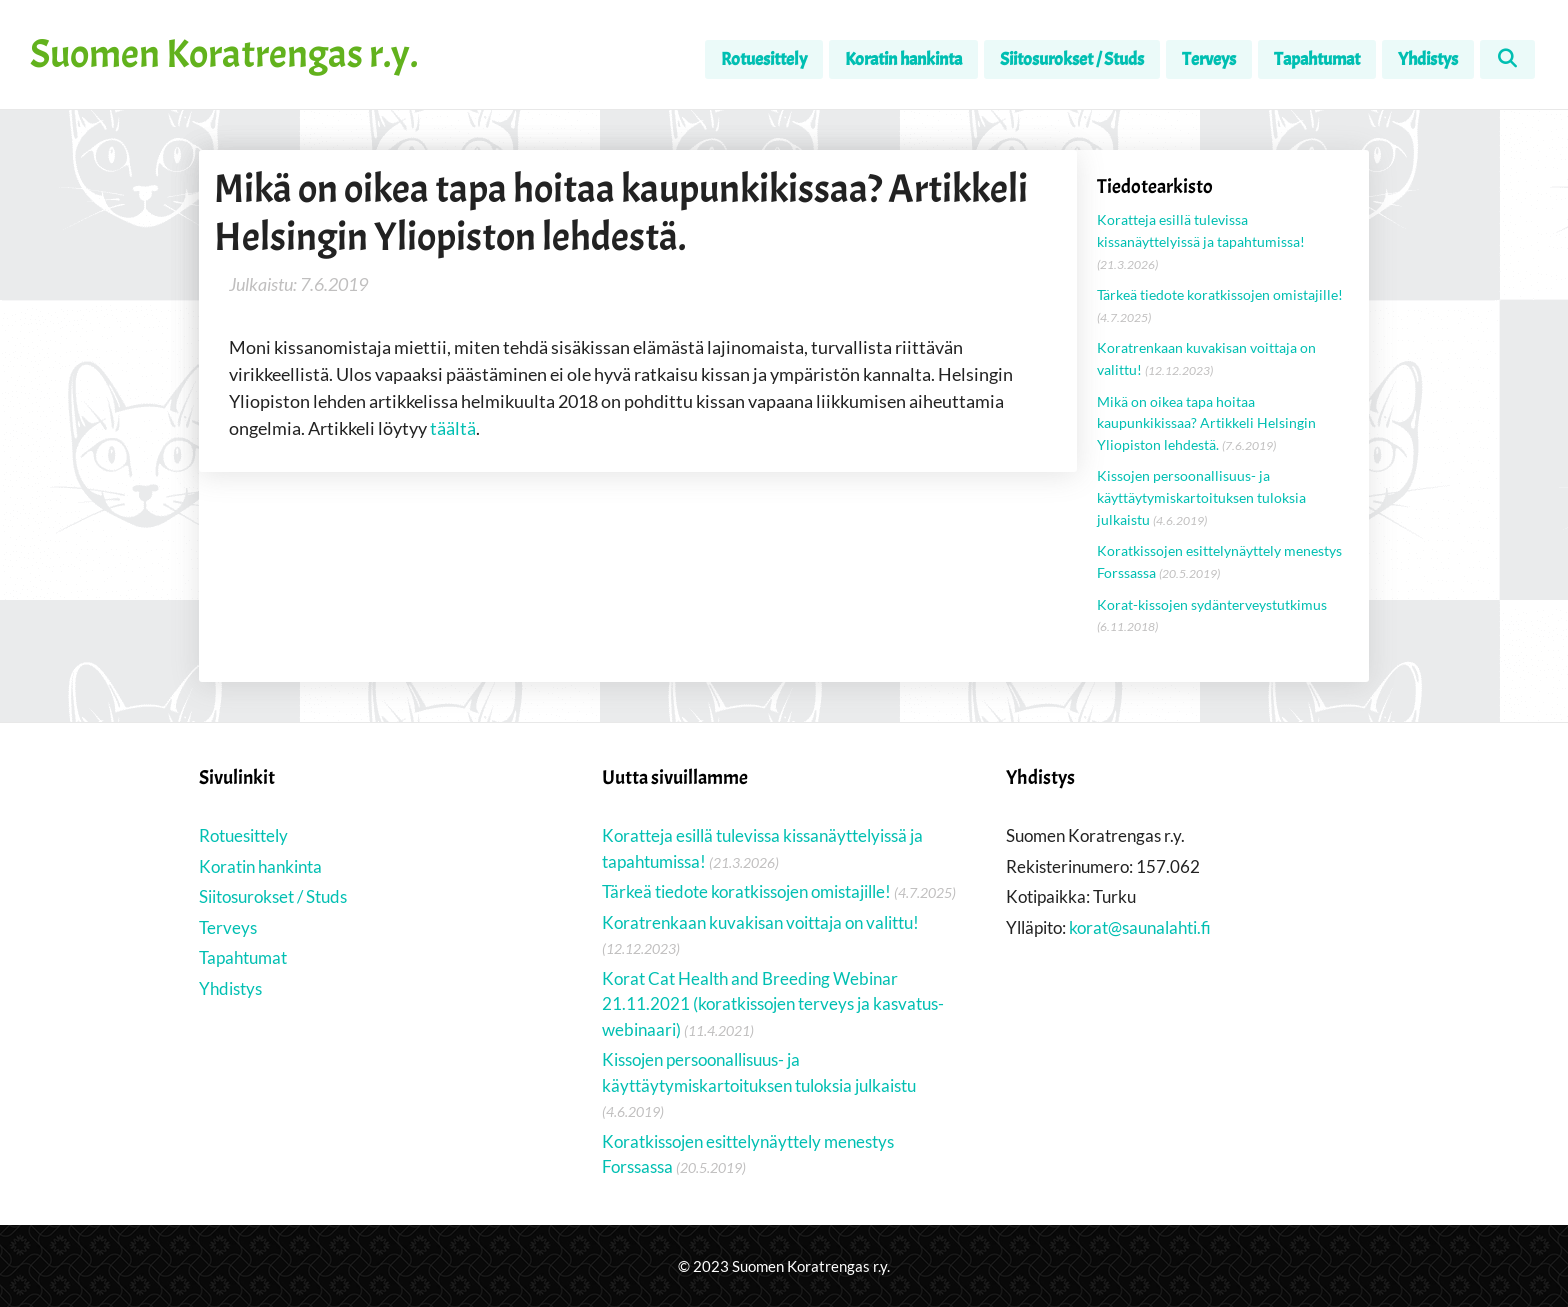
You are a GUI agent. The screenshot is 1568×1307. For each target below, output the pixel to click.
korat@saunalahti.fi (1140, 927)
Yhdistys (1428, 59)
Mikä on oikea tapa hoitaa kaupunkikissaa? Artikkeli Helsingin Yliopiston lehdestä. (1206, 423)
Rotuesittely (764, 59)
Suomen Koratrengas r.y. (224, 54)
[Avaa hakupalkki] (1507, 59)
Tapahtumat (1317, 59)
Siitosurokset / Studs (1072, 59)
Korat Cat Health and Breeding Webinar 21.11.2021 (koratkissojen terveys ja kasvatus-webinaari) (773, 1004)
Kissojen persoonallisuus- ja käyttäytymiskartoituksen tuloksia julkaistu (1201, 497)
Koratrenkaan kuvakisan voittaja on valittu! (760, 922)
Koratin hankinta (903, 59)
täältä (453, 428)
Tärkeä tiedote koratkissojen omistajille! (1220, 294)
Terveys (1209, 59)
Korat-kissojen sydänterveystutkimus (1212, 604)
